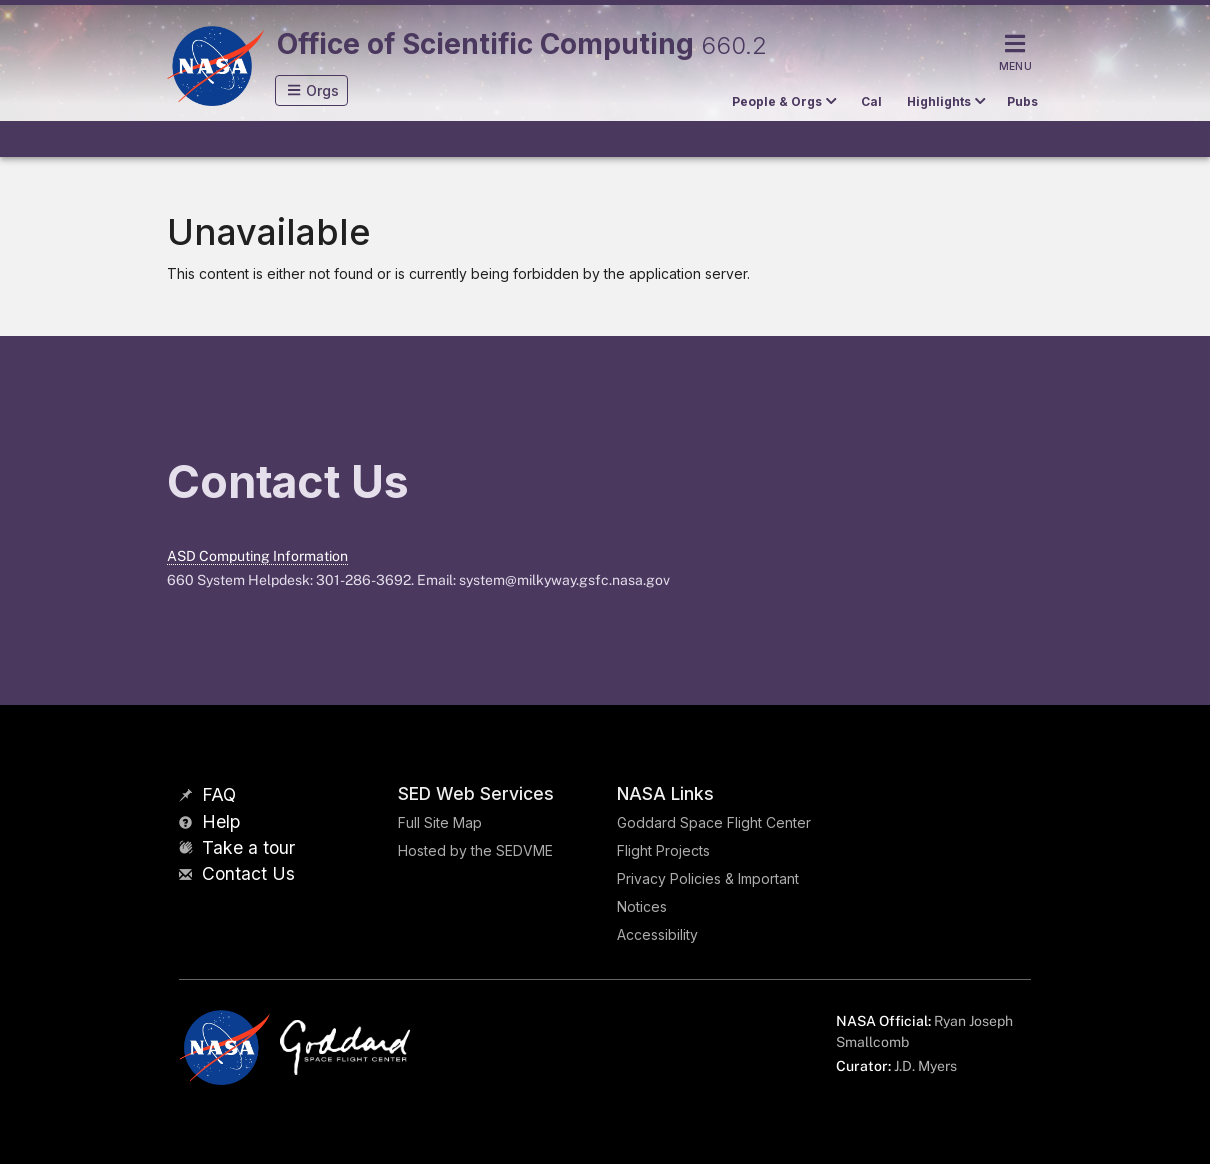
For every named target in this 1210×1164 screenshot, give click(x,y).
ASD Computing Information (257, 556)
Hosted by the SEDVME (475, 850)
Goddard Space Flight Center (714, 822)
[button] (311, 90)
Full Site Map (440, 822)
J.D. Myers (925, 1066)
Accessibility (657, 934)
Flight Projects (663, 850)
